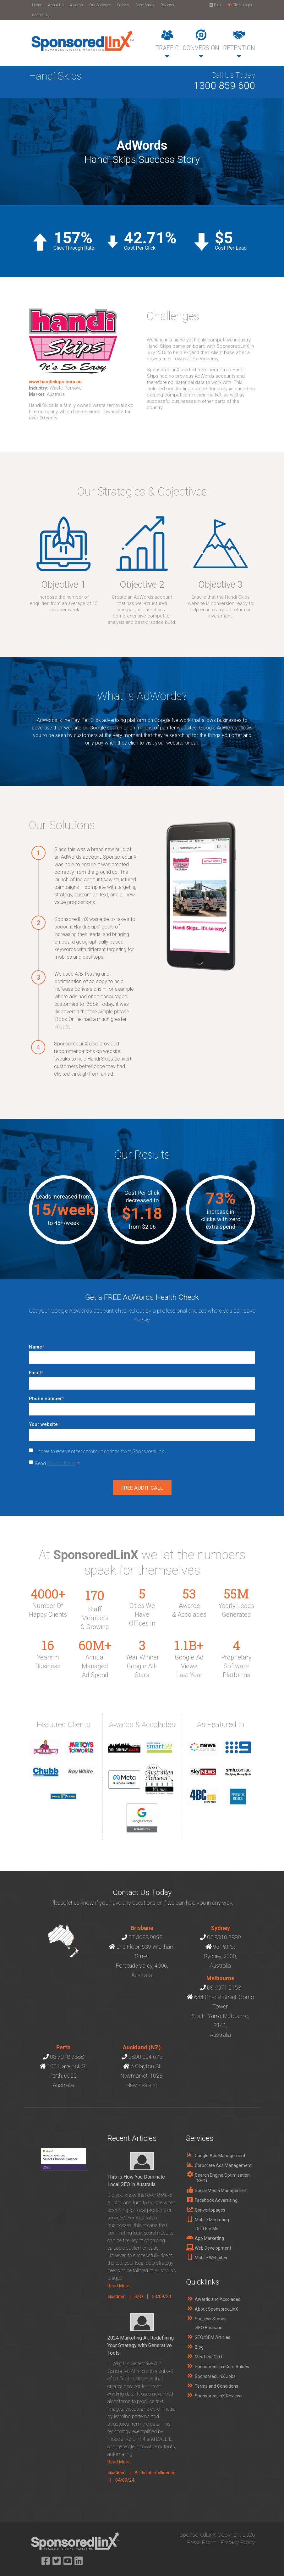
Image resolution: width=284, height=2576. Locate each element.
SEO (138, 2296)
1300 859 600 (224, 85)
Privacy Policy (61, 1463)
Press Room (202, 2542)
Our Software (100, 5)
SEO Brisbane (208, 2327)
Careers (123, 5)
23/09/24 (161, 2296)
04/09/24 (124, 2480)
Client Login (240, 5)
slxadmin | (120, 2296)
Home (37, 5)
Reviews (167, 5)
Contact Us (41, 15)
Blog (215, 5)
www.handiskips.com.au (55, 382)
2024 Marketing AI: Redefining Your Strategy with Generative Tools (140, 2345)
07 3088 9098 (145, 1937)
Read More (118, 2286)
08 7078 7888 (67, 2056)
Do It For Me (207, 2228)
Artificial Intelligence (155, 2472)
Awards (76, 5)
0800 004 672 (145, 2056)
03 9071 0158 (224, 1987)
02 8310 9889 (224, 1937)
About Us (56, 5)
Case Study (144, 5)
